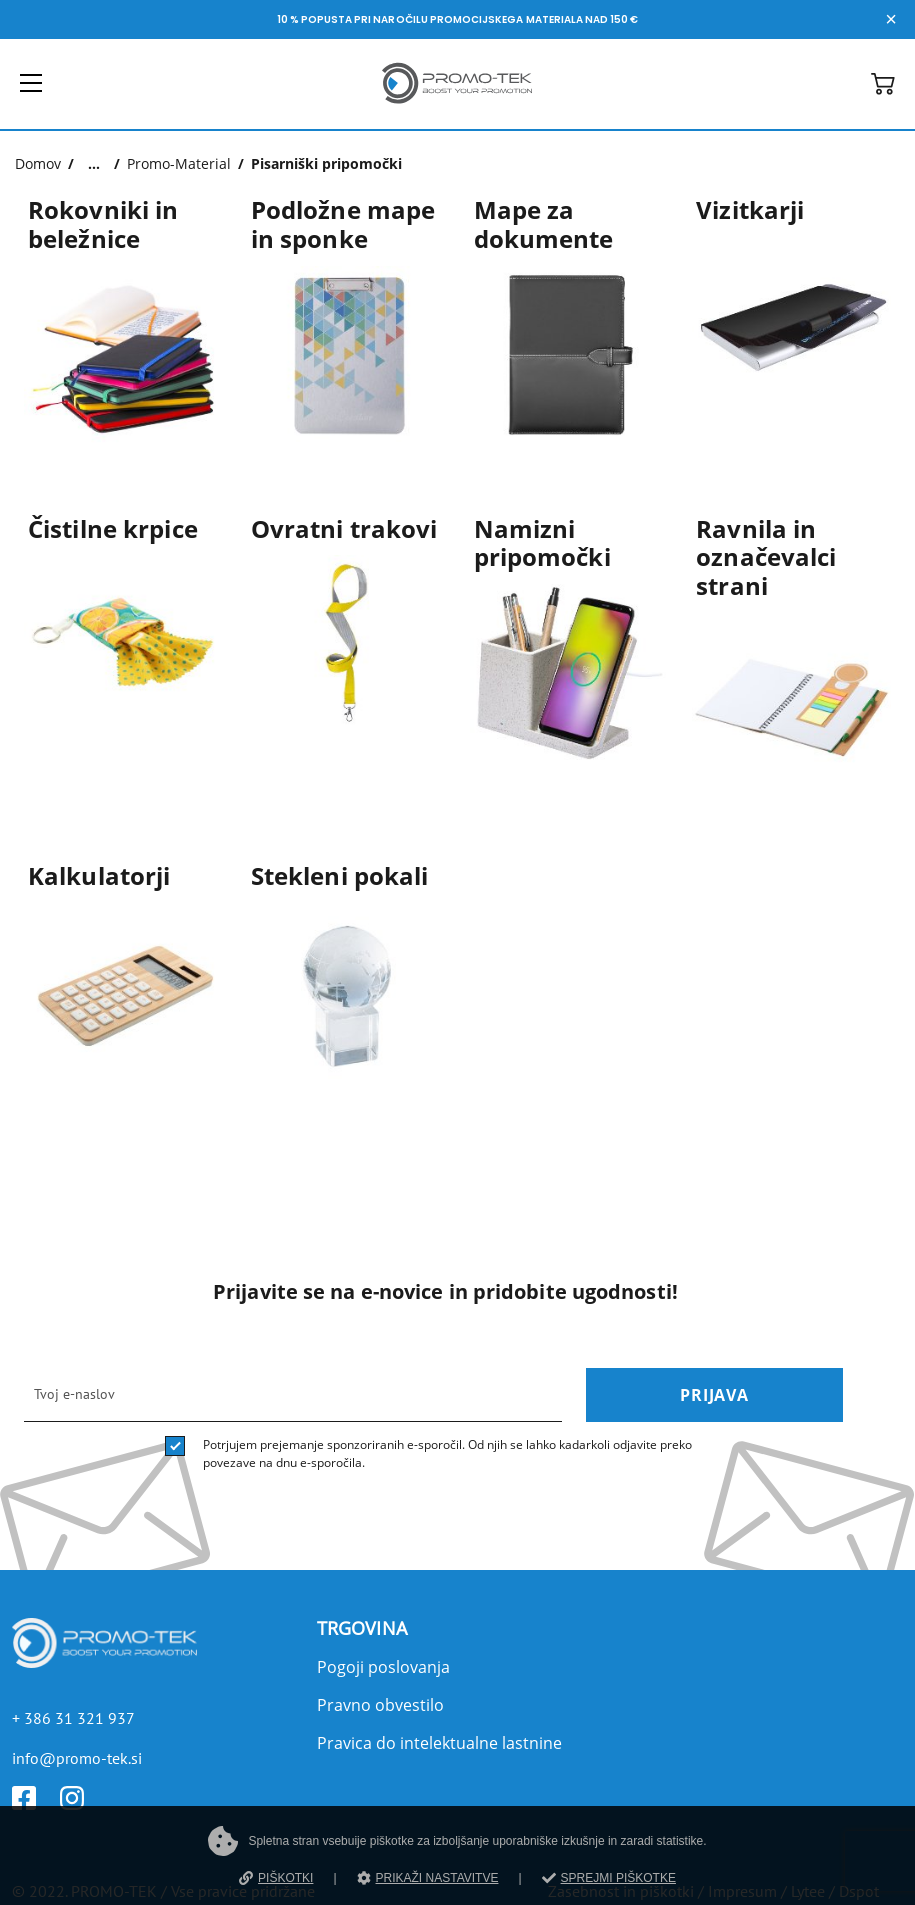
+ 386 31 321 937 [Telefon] (73, 1718)
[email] (293, 1395)
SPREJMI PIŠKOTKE (609, 1878)
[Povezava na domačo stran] (457, 107)
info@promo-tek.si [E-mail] (77, 1758)
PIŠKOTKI (276, 1878)
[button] (883, 89)
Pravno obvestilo (380, 1705)
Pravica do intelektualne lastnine (439, 1743)
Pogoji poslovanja (383, 1667)
